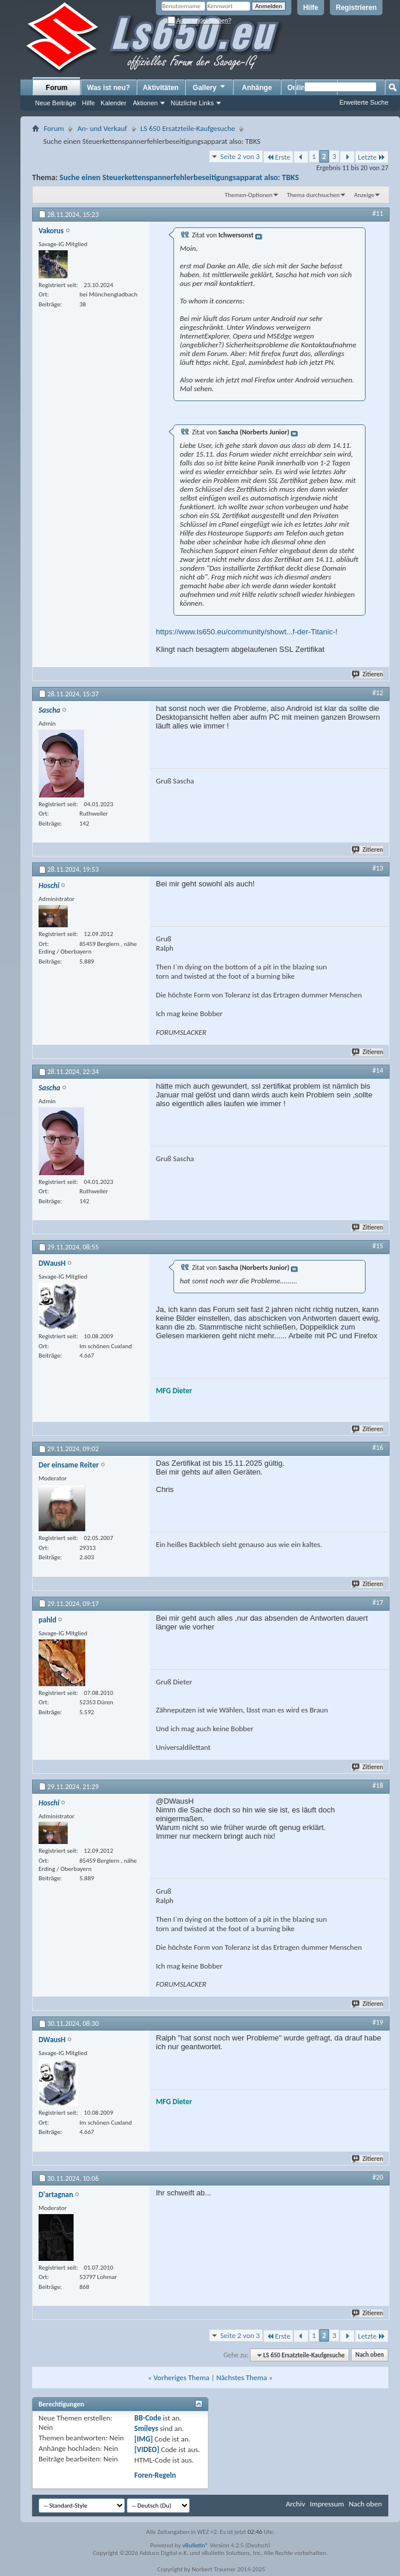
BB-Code (147, 2417)
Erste (278, 157)
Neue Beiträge (55, 102)
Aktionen (145, 102)
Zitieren (368, 674)
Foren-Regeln (155, 2475)
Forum (56, 88)
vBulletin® (195, 2545)
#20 (378, 2177)
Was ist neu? (108, 88)
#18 (378, 1785)
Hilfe (310, 8)
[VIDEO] (146, 2449)
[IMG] (143, 2439)
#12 (378, 693)
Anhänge (257, 88)
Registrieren (356, 8)
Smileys (146, 2428)
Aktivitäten (161, 88)
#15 (378, 1246)
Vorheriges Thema (182, 2377)
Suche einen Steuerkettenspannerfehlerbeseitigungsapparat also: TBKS (179, 177)
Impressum (326, 2503)
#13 (378, 868)
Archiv (295, 2503)
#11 (378, 213)
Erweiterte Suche (363, 102)
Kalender (113, 102)
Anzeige (364, 195)
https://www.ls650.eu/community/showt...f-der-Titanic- (245, 631)
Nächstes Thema (241, 2377)
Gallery (210, 87)
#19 (378, 2022)
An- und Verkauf (102, 128)
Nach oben (369, 2355)
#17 (378, 1602)
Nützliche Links (192, 102)
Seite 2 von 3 (240, 156)
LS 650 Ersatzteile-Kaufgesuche (188, 128)
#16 (378, 1448)
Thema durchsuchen (313, 195)
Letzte (371, 157)
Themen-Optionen (249, 195)
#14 (378, 1070)
